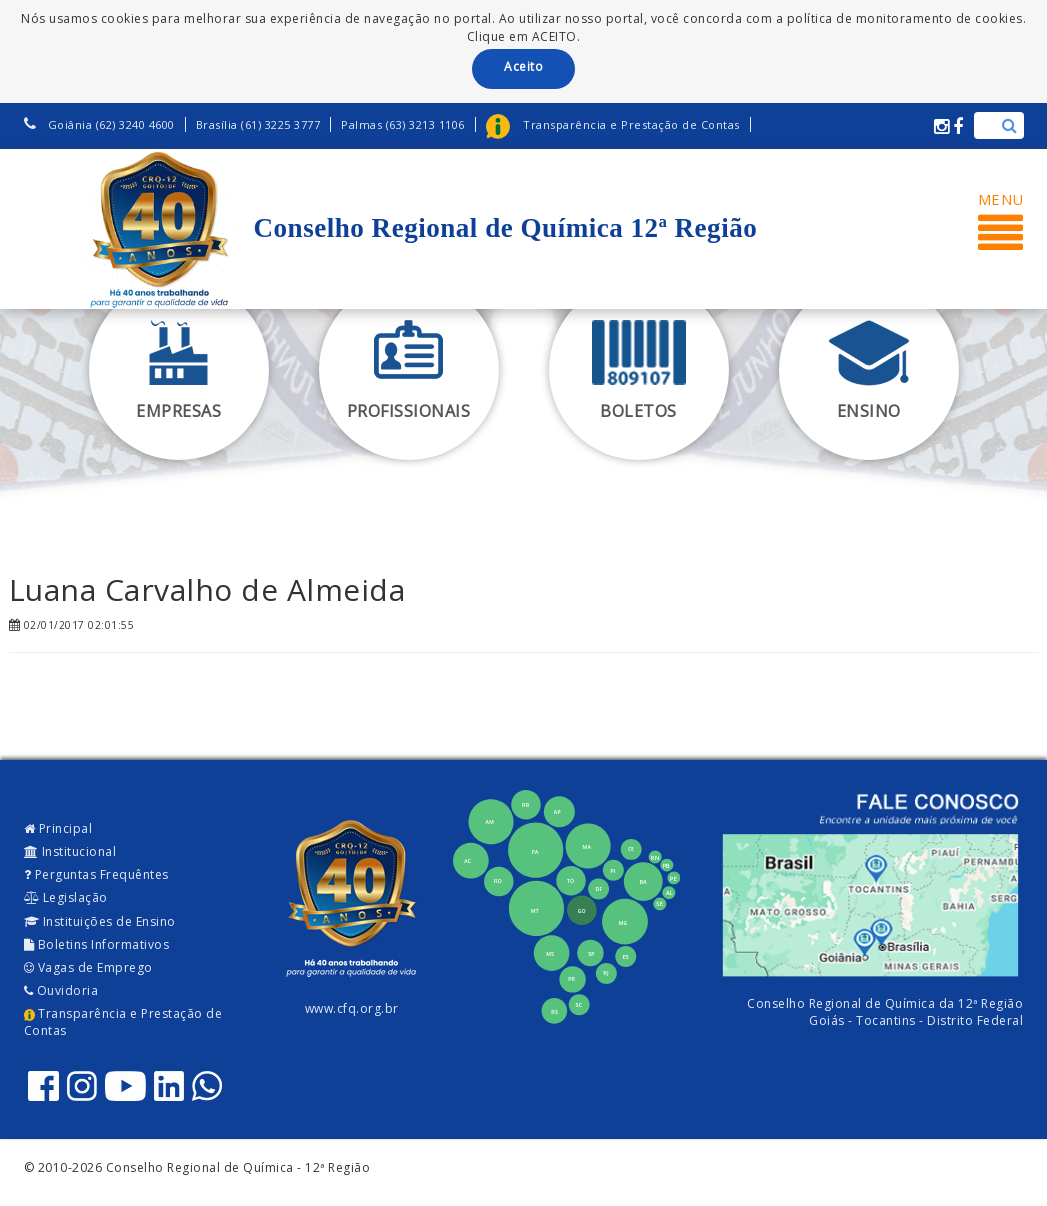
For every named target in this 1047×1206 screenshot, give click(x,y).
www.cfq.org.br (352, 1008)
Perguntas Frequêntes (96, 874)
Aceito (523, 66)
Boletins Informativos (97, 944)
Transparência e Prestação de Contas (123, 1022)
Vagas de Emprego (88, 967)
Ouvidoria (61, 990)
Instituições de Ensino (100, 921)
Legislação (66, 897)
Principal (58, 828)
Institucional (70, 851)
